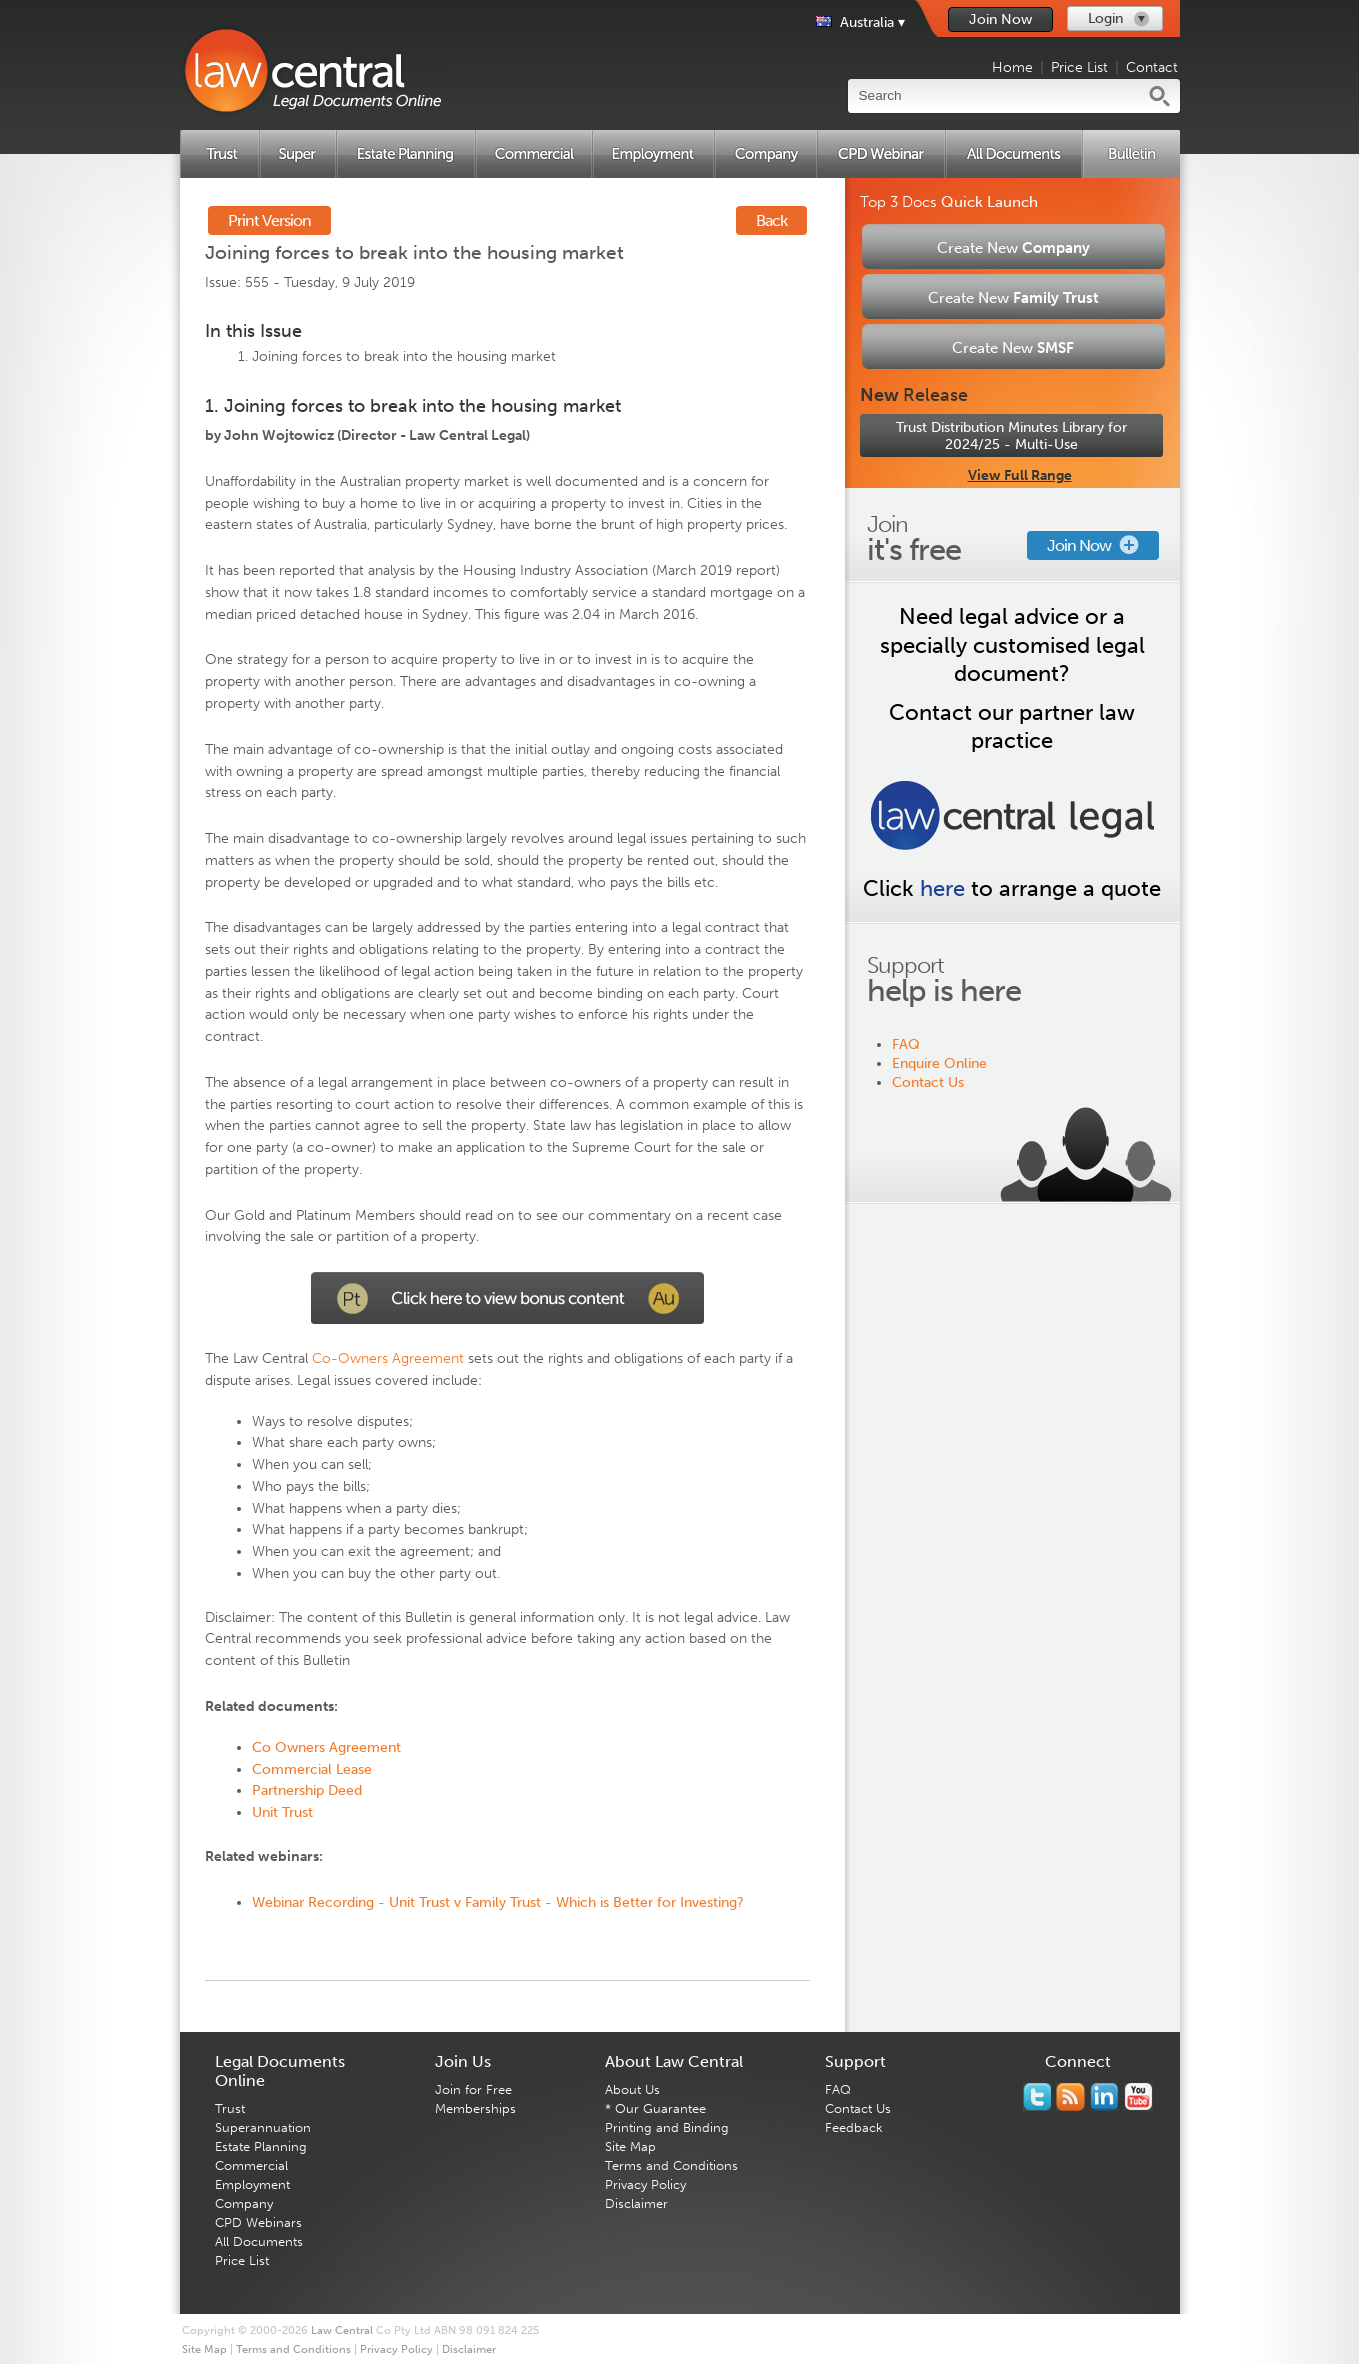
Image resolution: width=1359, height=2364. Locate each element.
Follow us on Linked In (1104, 2097)
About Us (632, 2089)
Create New (1013, 248)
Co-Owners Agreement (388, 1358)
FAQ (906, 1044)
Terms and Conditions (671, 2165)
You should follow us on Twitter (1037, 2097)
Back (771, 220)
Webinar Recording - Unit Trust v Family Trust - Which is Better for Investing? (498, 1902)
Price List (1079, 67)
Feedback (854, 2127)
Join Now (1000, 19)
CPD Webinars (258, 2222)
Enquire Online (939, 1063)
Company (244, 2203)
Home (1012, 67)
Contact (1152, 67)
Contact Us (928, 1082)
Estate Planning (261, 2146)
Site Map (630, 2146)
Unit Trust (282, 1812)
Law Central (342, 2330)
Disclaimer (636, 2203)
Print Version (269, 220)
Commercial (251, 2165)
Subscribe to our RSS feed (1070, 2097)
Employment (252, 2184)
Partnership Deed (307, 1790)
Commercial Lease (312, 1769)
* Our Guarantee (655, 2108)
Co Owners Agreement (326, 1747)
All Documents (259, 2241)
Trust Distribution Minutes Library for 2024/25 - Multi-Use (1011, 436)
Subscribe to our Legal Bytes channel (1138, 2097)
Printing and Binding (667, 2127)
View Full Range (1020, 475)
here (942, 888)
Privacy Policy (645, 2184)
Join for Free (473, 2089)
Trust (230, 2108)
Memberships (475, 2108)
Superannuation (263, 2127)
